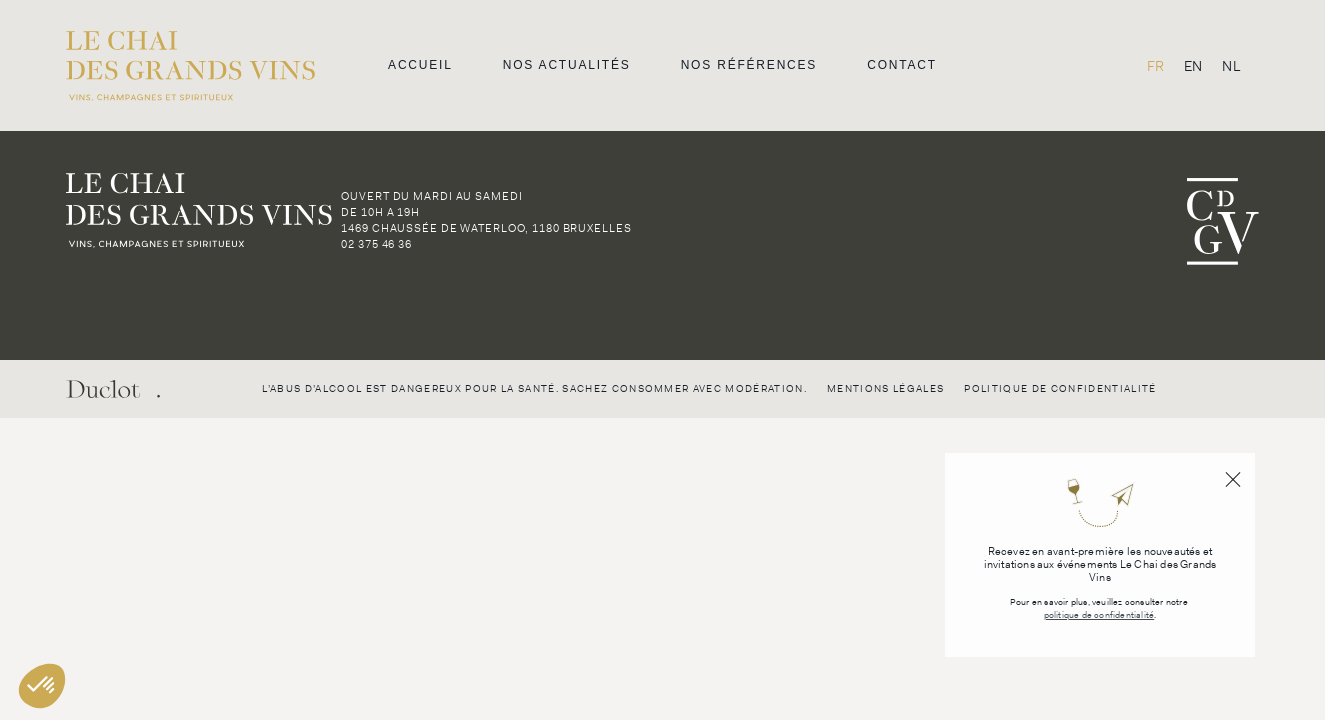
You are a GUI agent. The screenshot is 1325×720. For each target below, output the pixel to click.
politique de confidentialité (1099, 615)
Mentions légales (885, 388)
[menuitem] (1155, 65)
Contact (902, 65)
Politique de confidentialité (1060, 388)
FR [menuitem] (1155, 66)
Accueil (420, 65)
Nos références (749, 65)
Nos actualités (567, 65)
